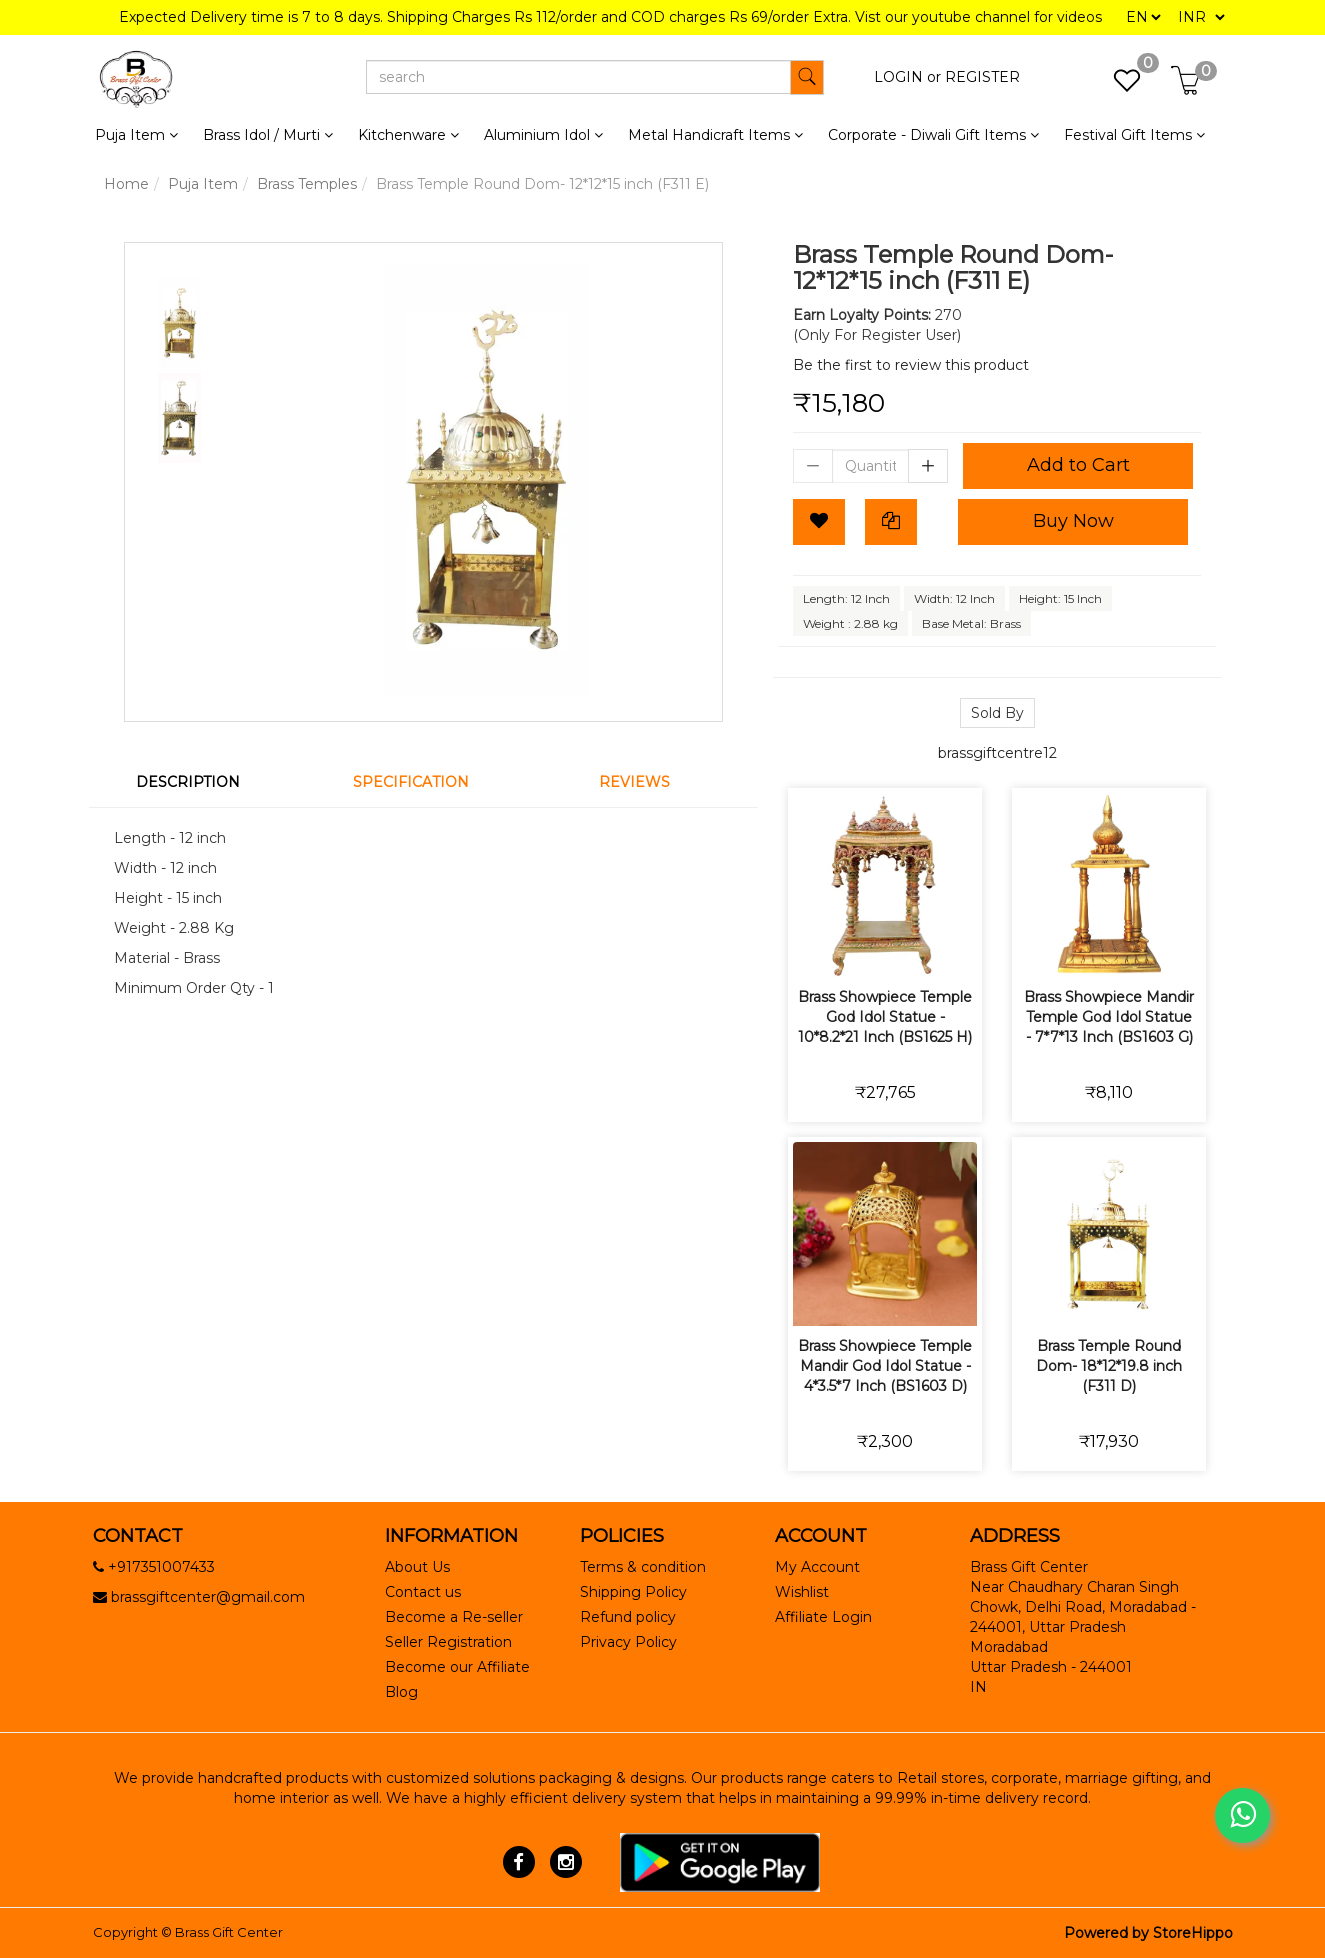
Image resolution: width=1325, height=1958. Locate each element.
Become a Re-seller (454, 1617)
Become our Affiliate (457, 1667)
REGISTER (982, 77)
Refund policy (628, 1617)
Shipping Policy (633, 1592)
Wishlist (802, 1592)
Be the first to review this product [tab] (911, 365)
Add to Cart (1078, 465)
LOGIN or (907, 77)
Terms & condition (643, 1567)
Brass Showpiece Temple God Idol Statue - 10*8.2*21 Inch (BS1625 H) (885, 1017)
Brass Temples (307, 184)
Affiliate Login (823, 1617)
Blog (401, 1692)
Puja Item (203, 184)
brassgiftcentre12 (997, 753)
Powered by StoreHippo (1148, 1933)
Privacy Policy (628, 1642)
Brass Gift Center (229, 1932)
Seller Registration (448, 1642)
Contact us (423, 1592)
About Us (417, 1567)
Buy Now (1073, 521)
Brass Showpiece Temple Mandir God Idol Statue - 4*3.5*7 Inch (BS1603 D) (885, 1366)
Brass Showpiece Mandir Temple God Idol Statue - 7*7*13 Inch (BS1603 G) (1109, 1017)
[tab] (200, 782)
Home (126, 184)
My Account (817, 1567)
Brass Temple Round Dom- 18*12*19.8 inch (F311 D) (1109, 1366)
